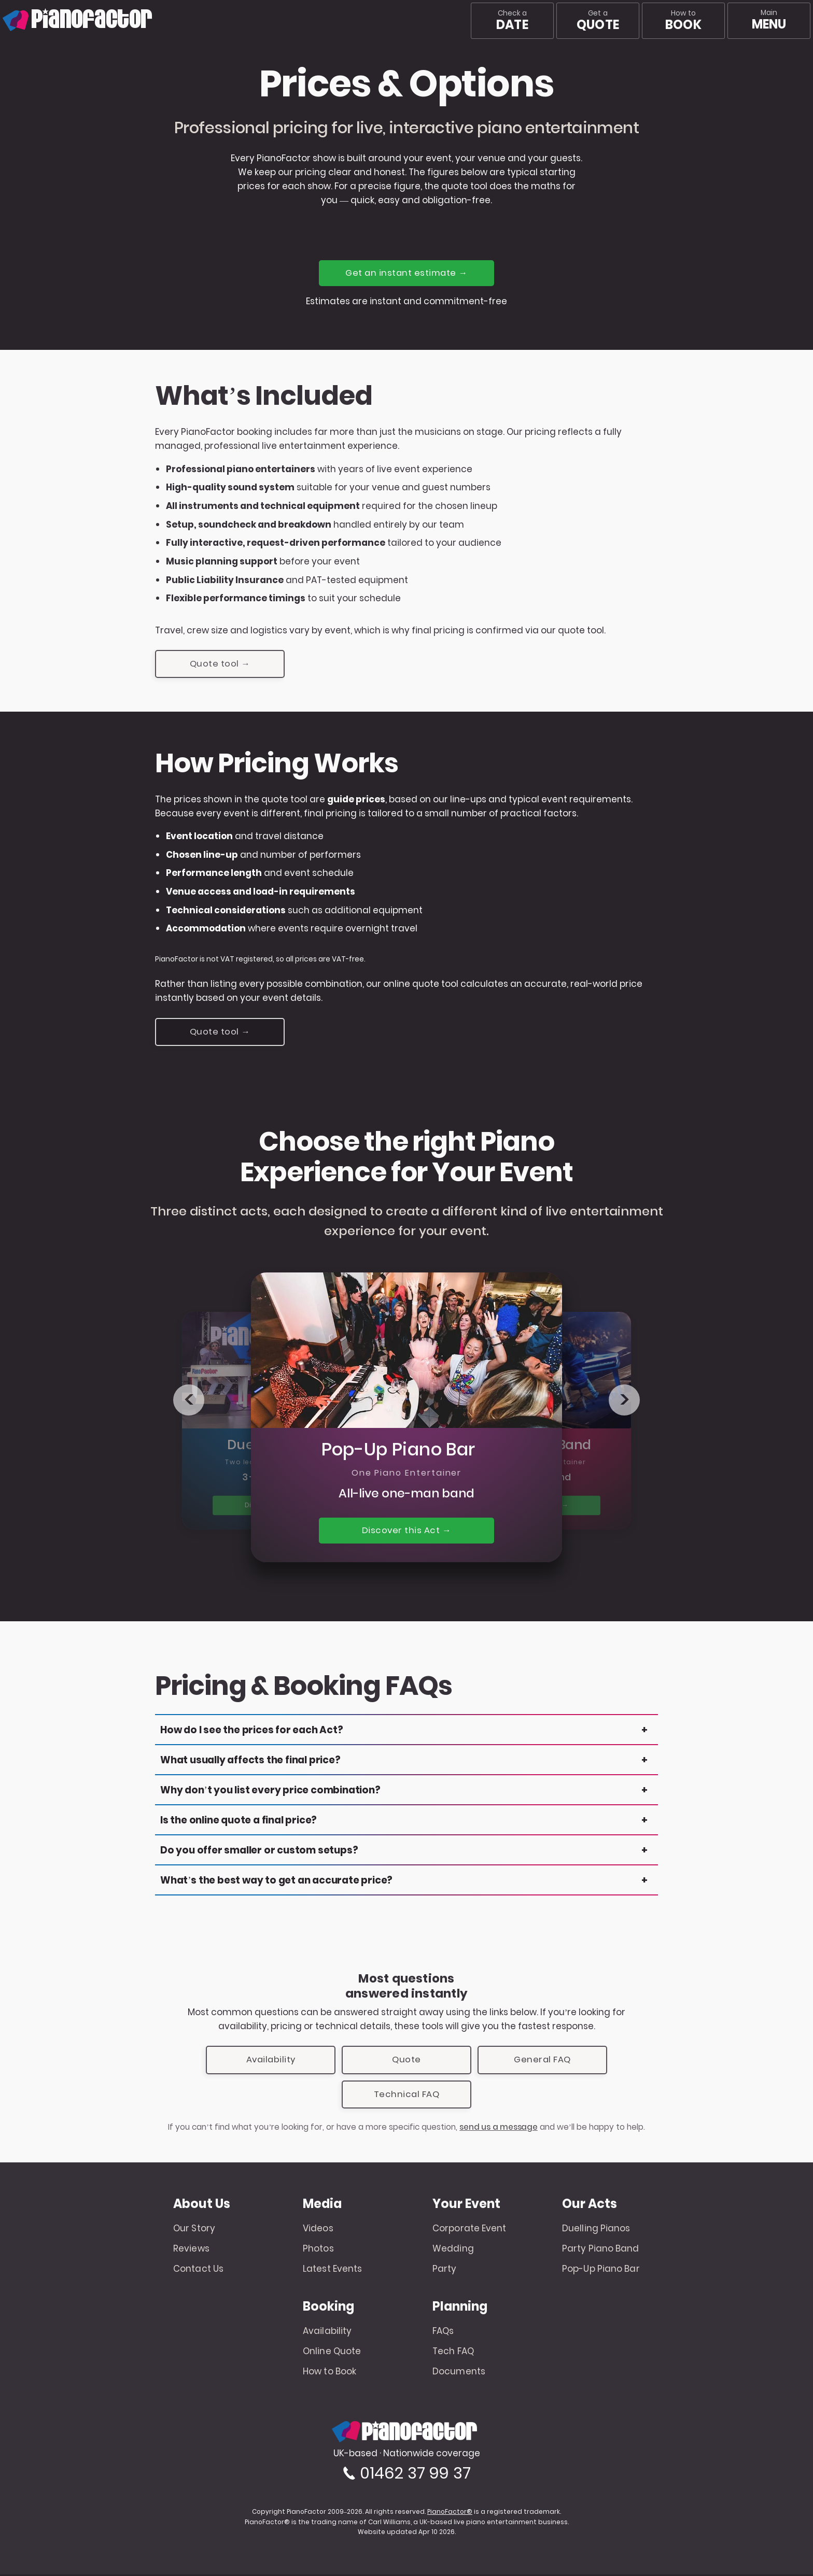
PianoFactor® (449, 2513)
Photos (318, 2250)
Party (444, 2270)
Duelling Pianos (596, 2230)
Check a (512, 20)
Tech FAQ (453, 2352)
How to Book (329, 2373)
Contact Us (198, 2270)
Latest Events (332, 2270)
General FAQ (542, 2061)
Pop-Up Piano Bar (601, 2270)
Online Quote (332, 2352)
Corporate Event (469, 2230)
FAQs (443, 2333)
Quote (406, 2061)
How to (683, 20)
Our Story (194, 2230)
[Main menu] (768, 21)
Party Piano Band (600, 2250)
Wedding (453, 2250)
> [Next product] (624, 1401)
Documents (458, 2373)
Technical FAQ (406, 2096)
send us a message (498, 2129)
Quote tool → (220, 664)
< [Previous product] (189, 1401)
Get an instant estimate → (406, 273)
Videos (318, 2230)
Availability (271, 2061)
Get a (598, 20)
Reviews (191, 2250)
